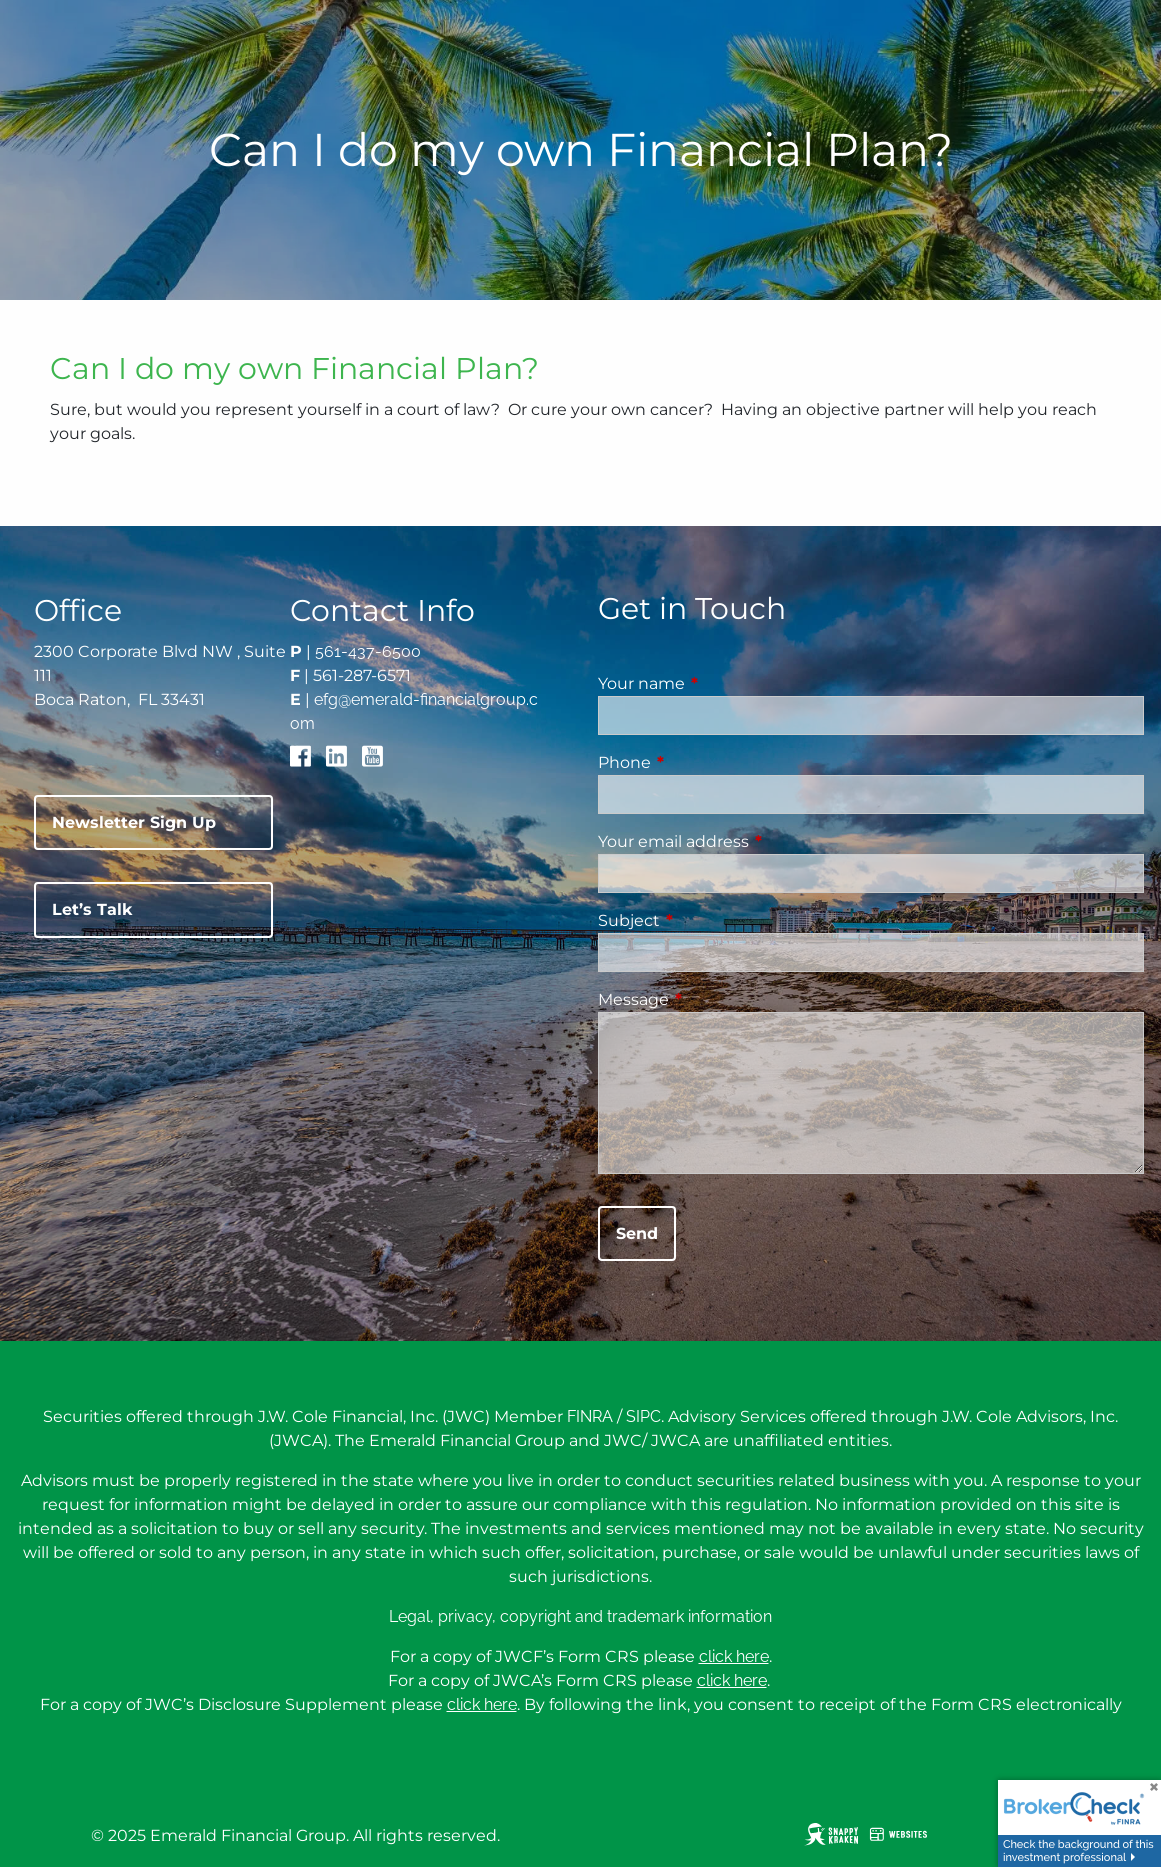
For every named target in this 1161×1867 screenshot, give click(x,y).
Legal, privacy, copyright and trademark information (580, 1616)
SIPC (643, 1416)
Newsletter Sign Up (134, 822)
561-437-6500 (368, 651)
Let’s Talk (92, 909)
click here (734, 1656)
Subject (712, 920)
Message (717, 999)
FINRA (590, 1416)
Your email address (757, 841)
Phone (708, 762)
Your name (725, 683)
